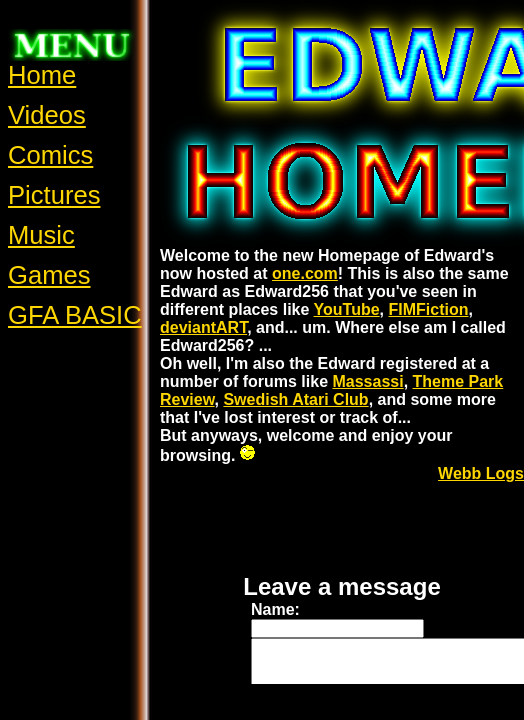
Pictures (54, 195)
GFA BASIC (75, 315)
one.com (305, 273)
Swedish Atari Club (295, 399)
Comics (50, 155)
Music (41, 235)
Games (49, 275)
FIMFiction (429, 309)
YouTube (347, 309)
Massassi (367, 381)
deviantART (203, 327)
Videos (47, 115)
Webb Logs (481, 473)
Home (42, 75)
